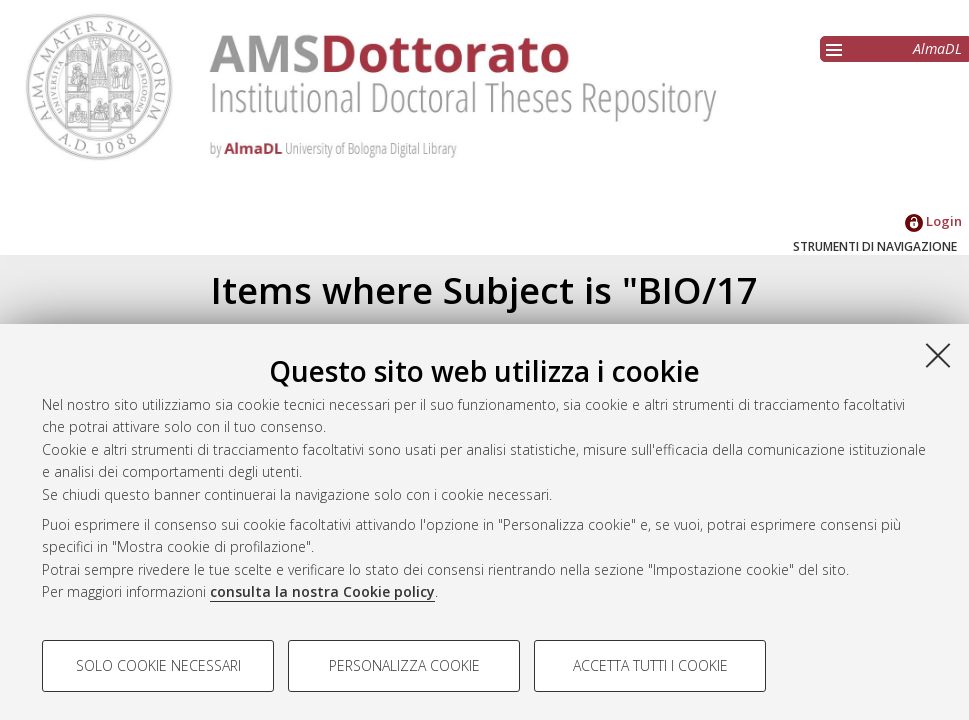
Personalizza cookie (404, 665)
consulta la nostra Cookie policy (322, 591)
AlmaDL (937, 48)
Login (933, 221)
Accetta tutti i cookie (650, 665)
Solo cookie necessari (158, 665)
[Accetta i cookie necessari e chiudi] (938, 355)
